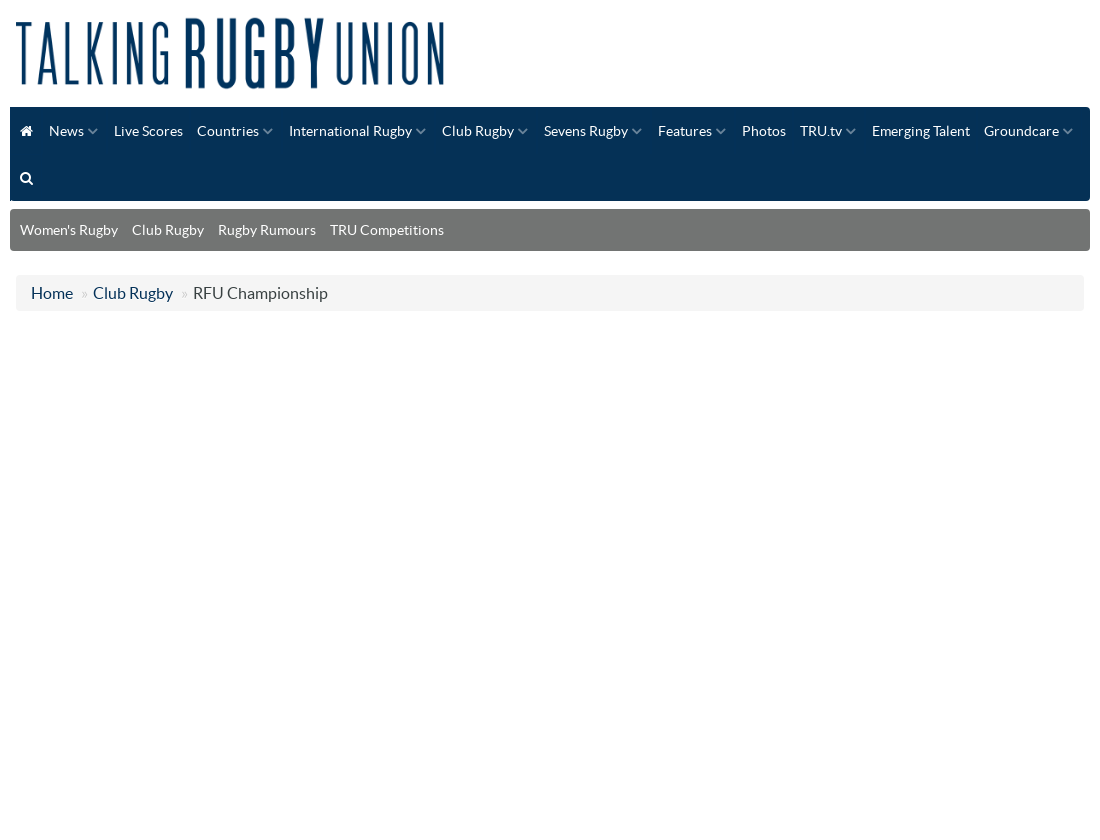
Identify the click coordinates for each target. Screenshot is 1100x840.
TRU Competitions (387, 230)
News (66, 131)
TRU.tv (821, 131)
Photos (764, 131)
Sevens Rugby (586, 131)
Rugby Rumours (267, 230)
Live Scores (148, 131)
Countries (228, 131)
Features (685, 131)
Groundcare (1021, 131)
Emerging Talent (921, 131)
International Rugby (350, 131)
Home (52, 293)
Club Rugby (478, 131)
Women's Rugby (69, 230)
